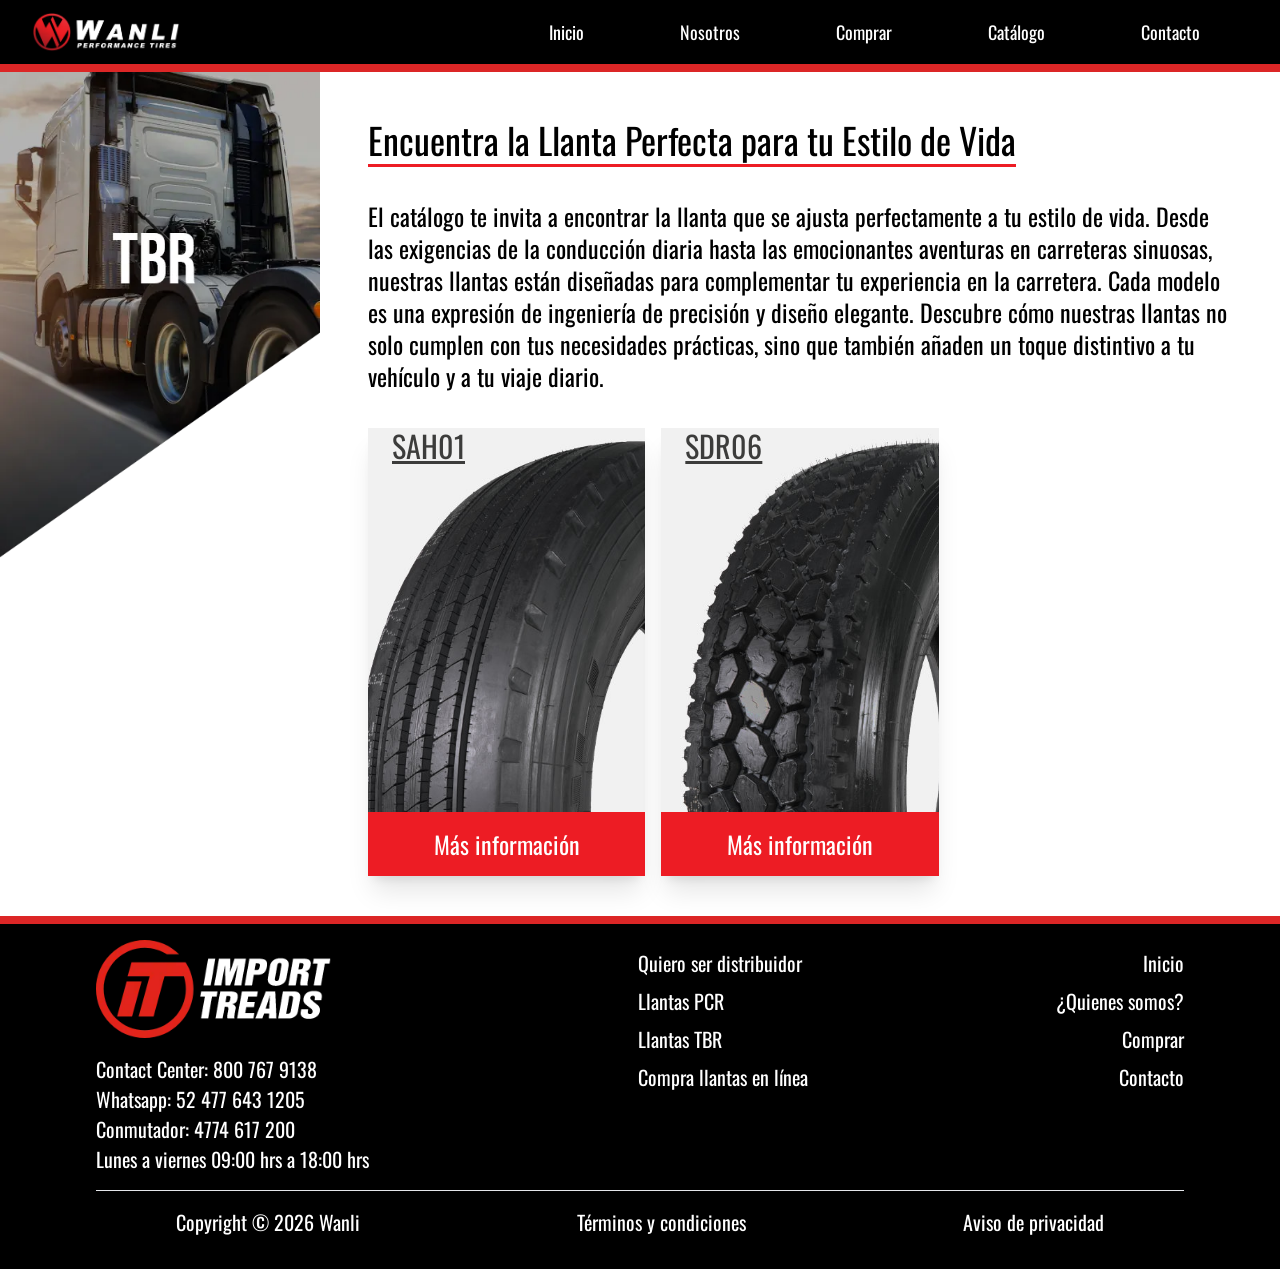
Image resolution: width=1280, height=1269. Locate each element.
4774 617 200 (244, 1129)
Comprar (864, 32)
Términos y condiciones (661, 1222)
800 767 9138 (265, 1069)
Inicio (566, 32)
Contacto (1170, 32)
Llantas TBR (680, 1039)
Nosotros (710, 32)
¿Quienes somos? (1120, 1001)
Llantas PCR (681, 1001)
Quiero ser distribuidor (720, 963)
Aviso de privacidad (1033, 1222)
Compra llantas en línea (723, 1077)
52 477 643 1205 (240, 1099)
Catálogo (1016, 32)
